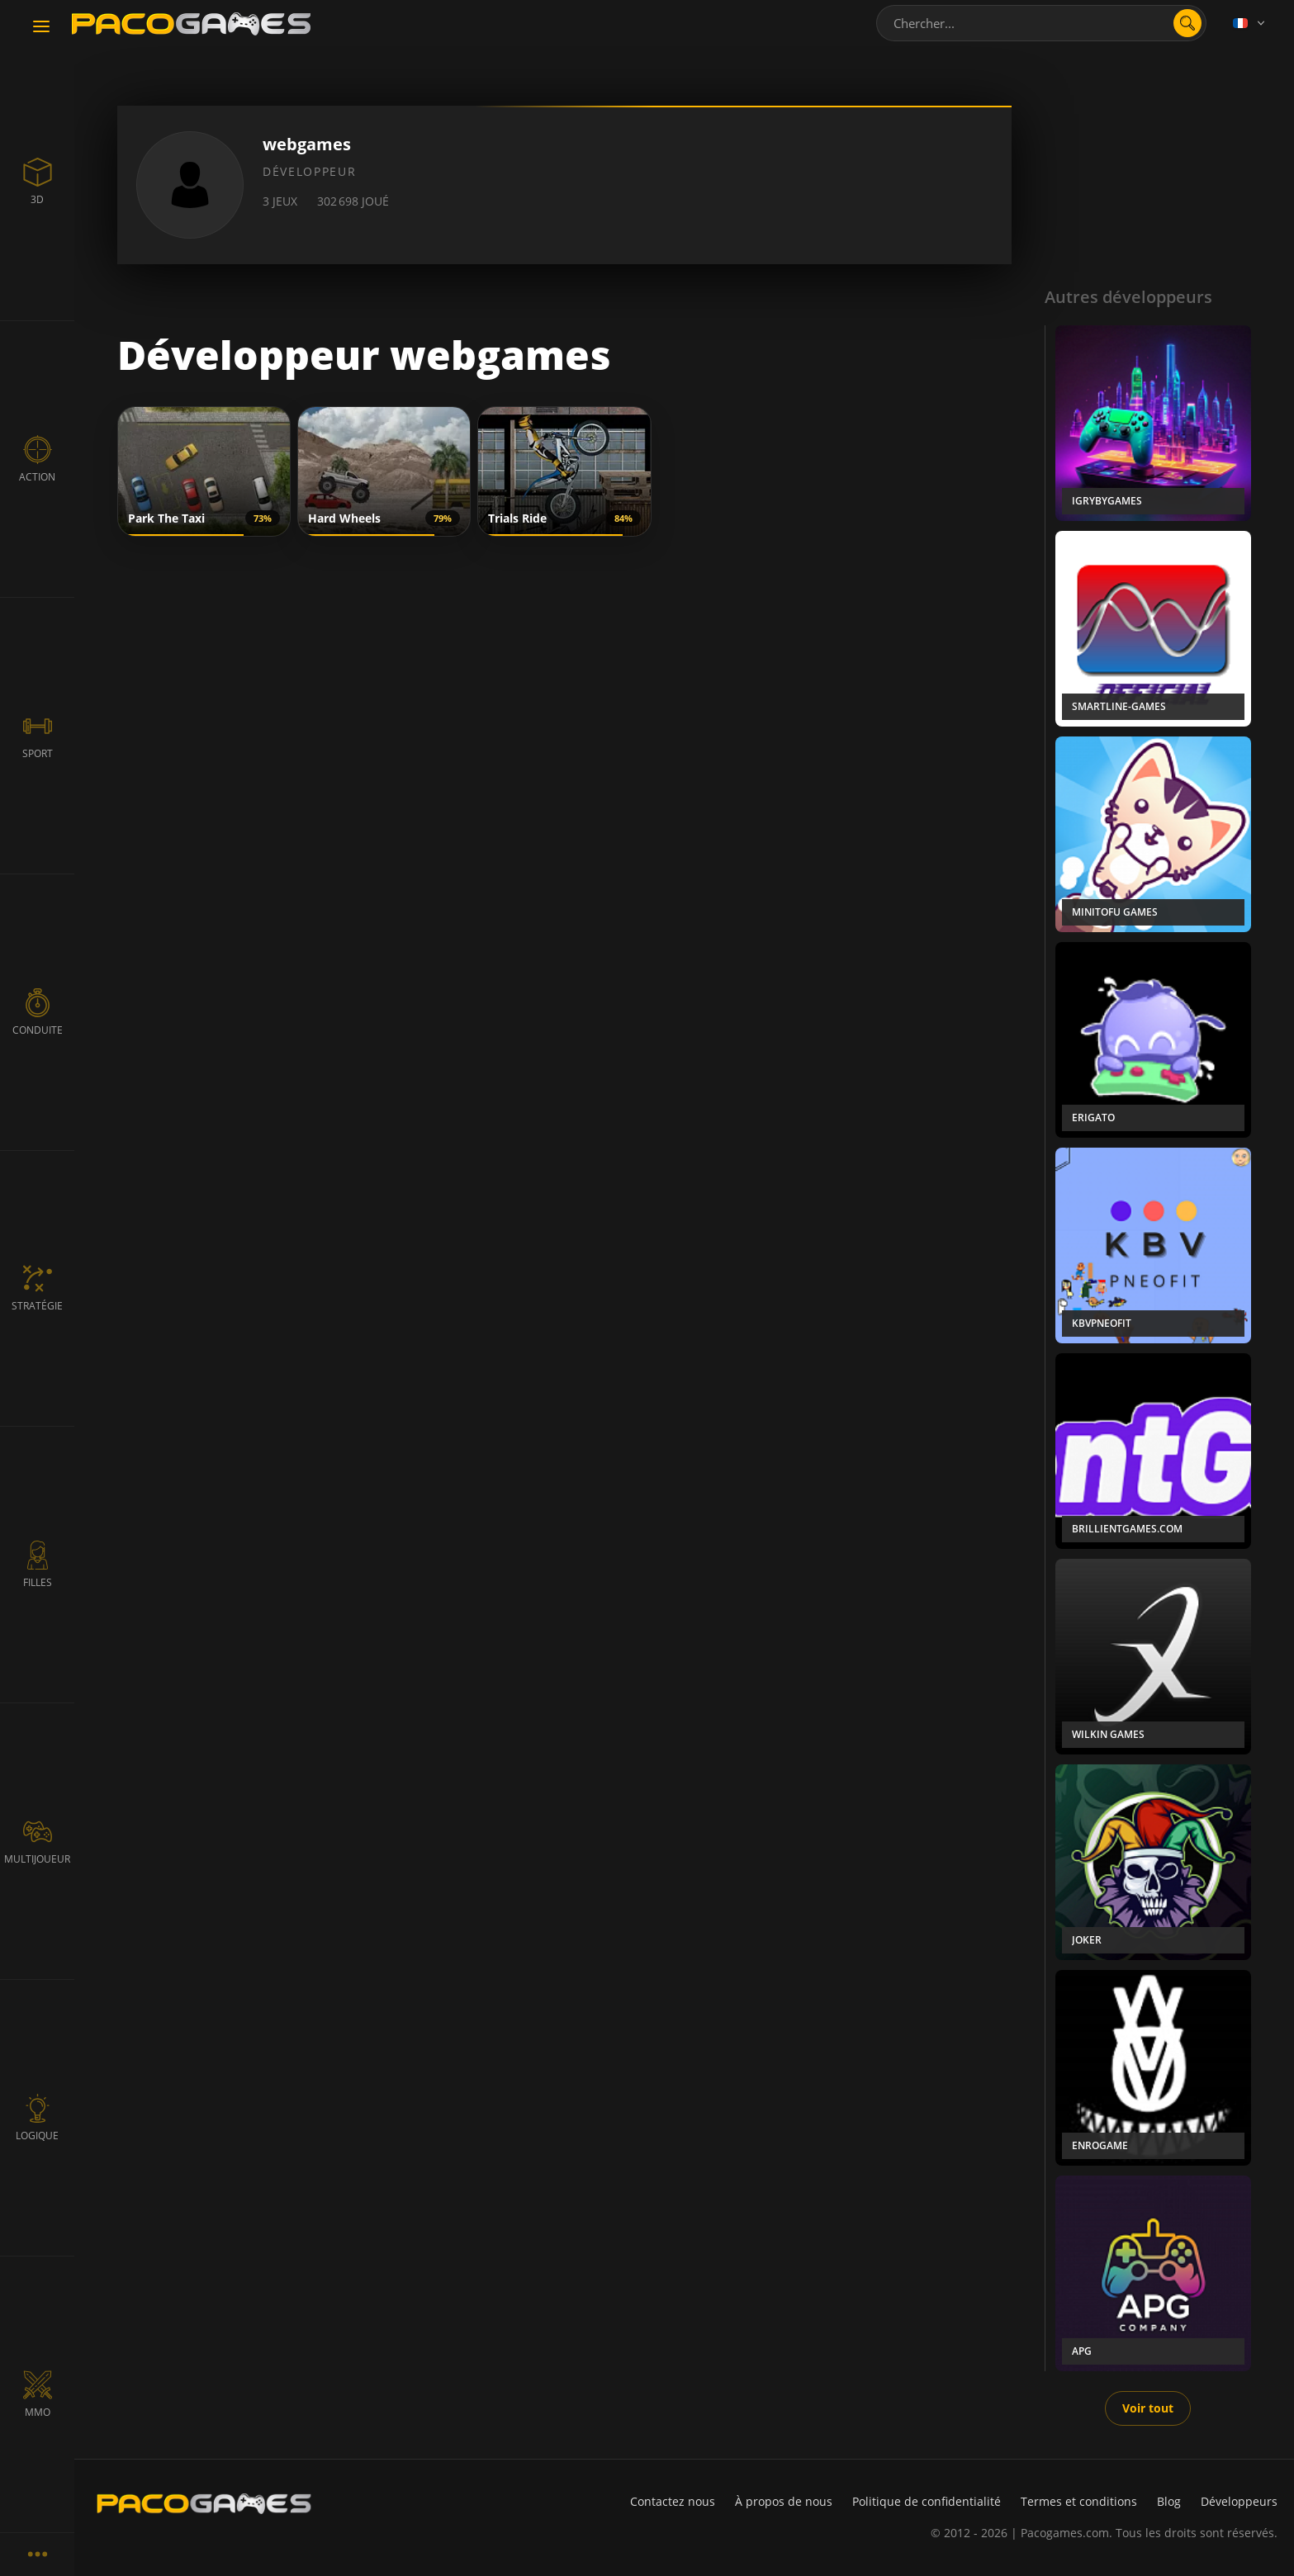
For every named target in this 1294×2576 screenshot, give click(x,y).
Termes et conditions (1079, 2501)
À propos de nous (783, 2501)
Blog (1169, 2501)
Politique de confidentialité (926, 2501)
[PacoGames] (204, 2503)
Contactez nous (672, 2501)
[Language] (1250, 23)
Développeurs (1239, 2501)
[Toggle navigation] (41, 27)
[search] (1187, 23)
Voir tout (1147, 2408)
